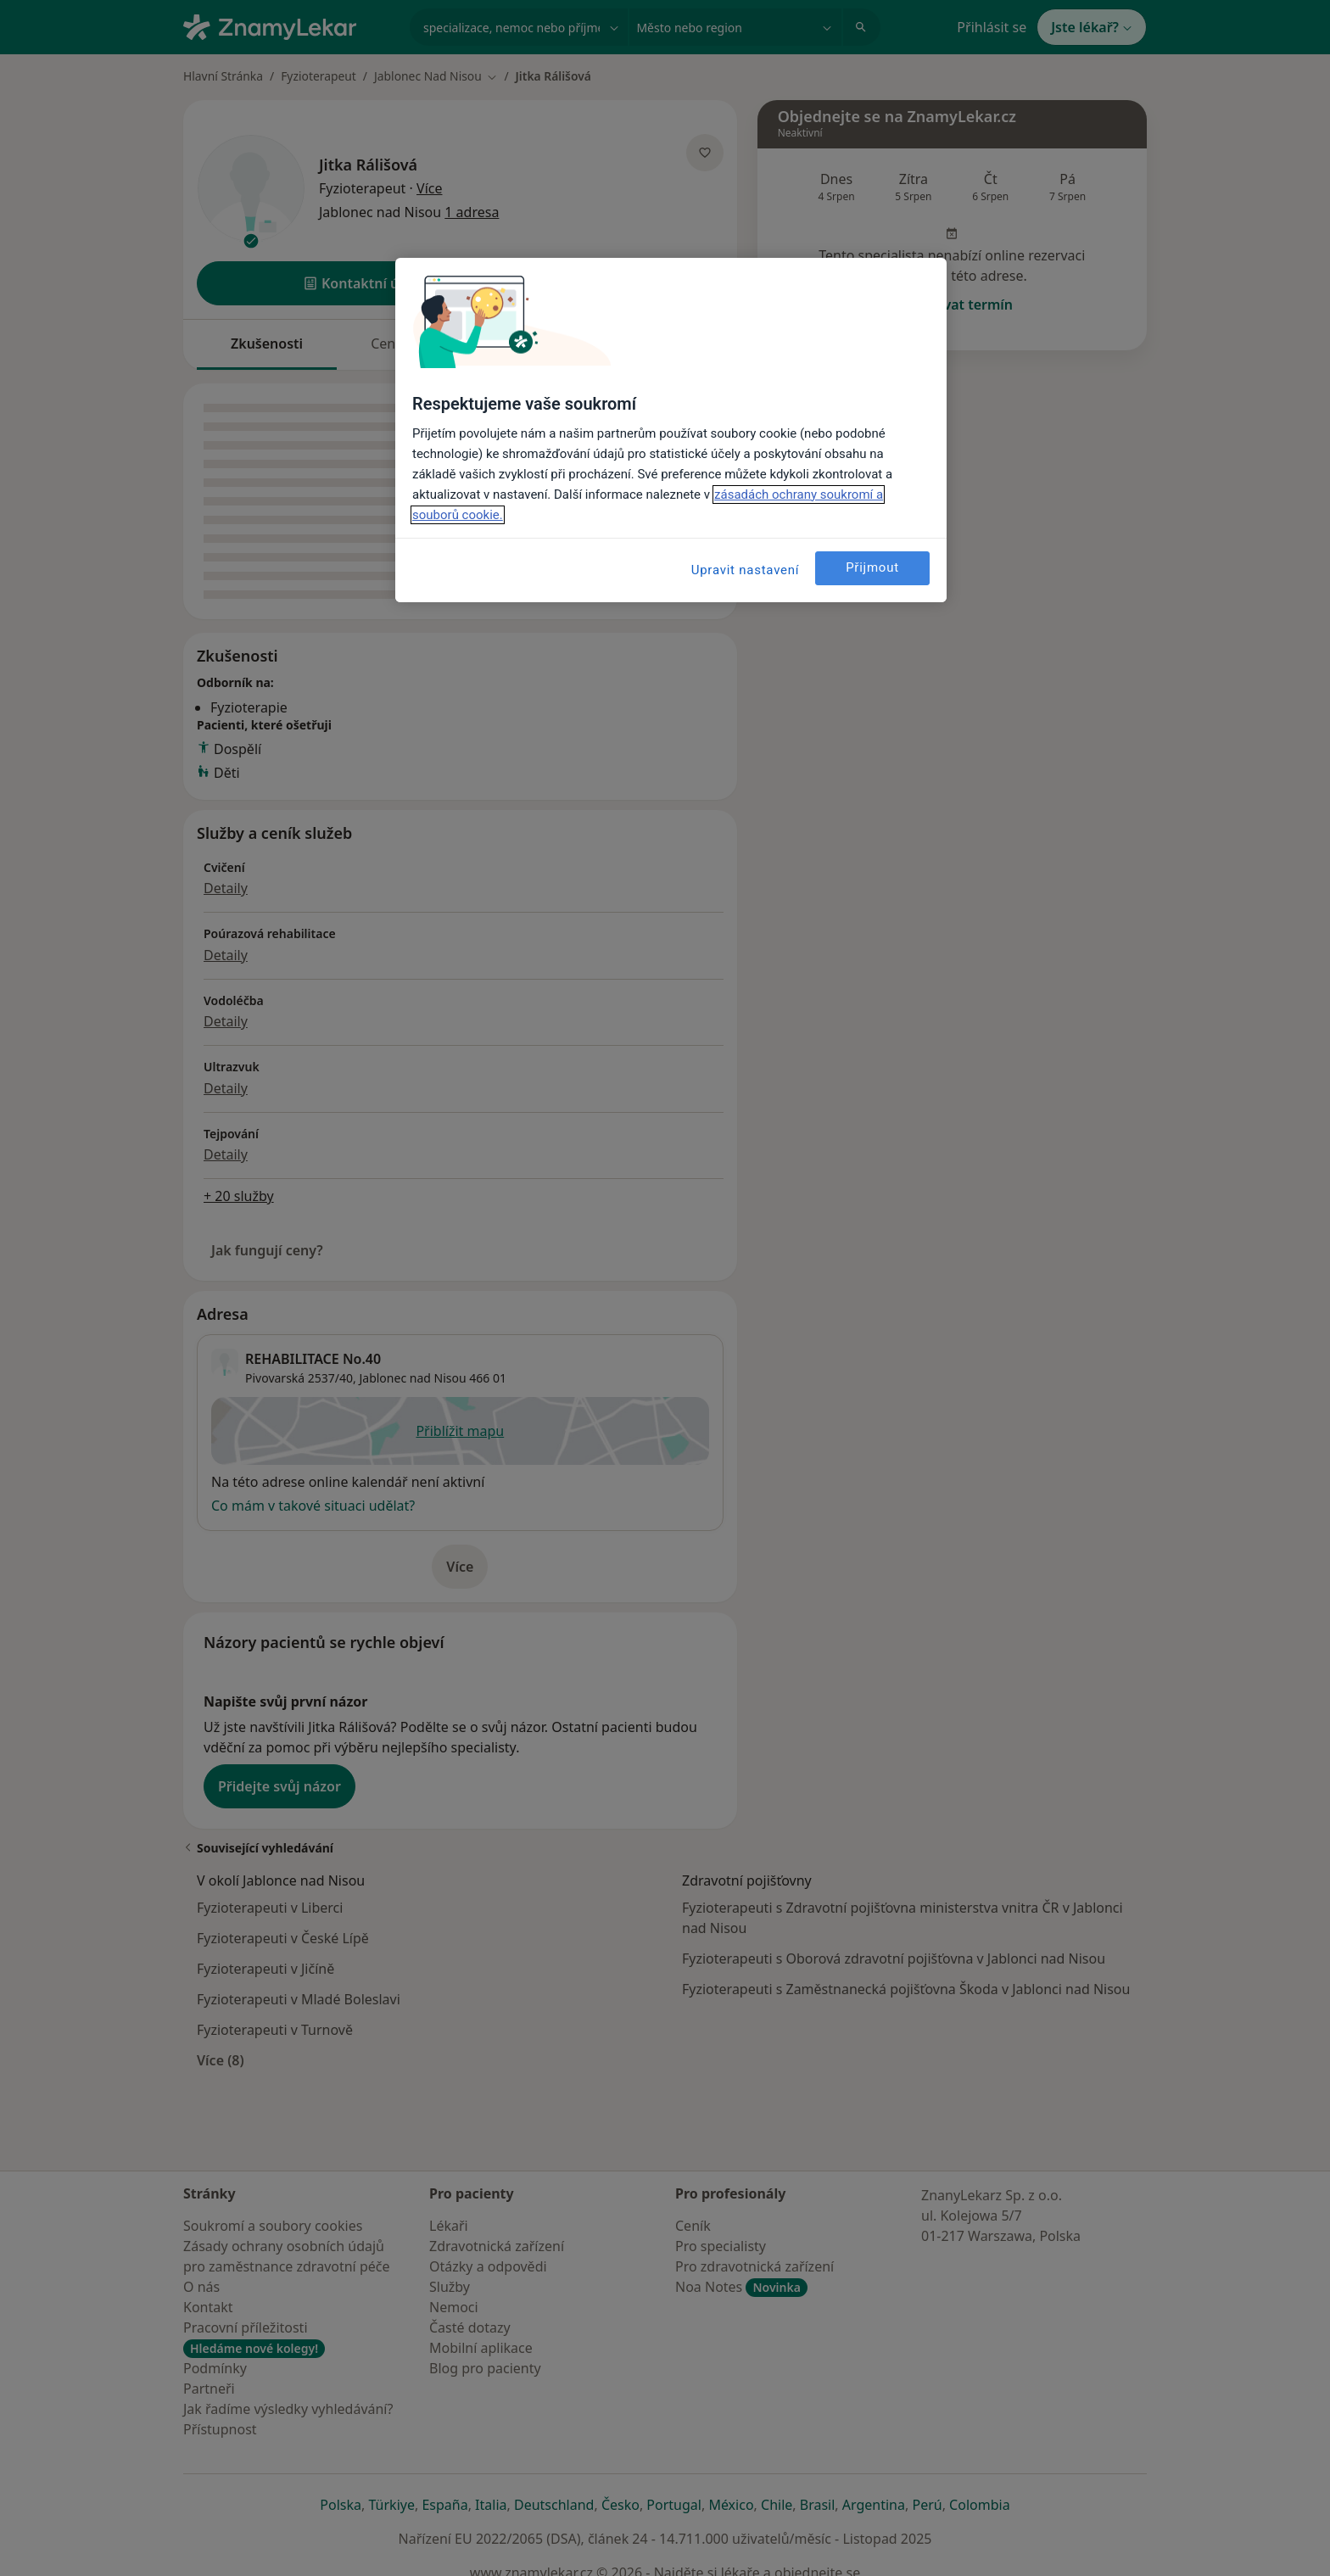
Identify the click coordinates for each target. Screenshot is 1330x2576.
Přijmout (872, 567)
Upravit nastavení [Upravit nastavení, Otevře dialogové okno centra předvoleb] (745, 570)
